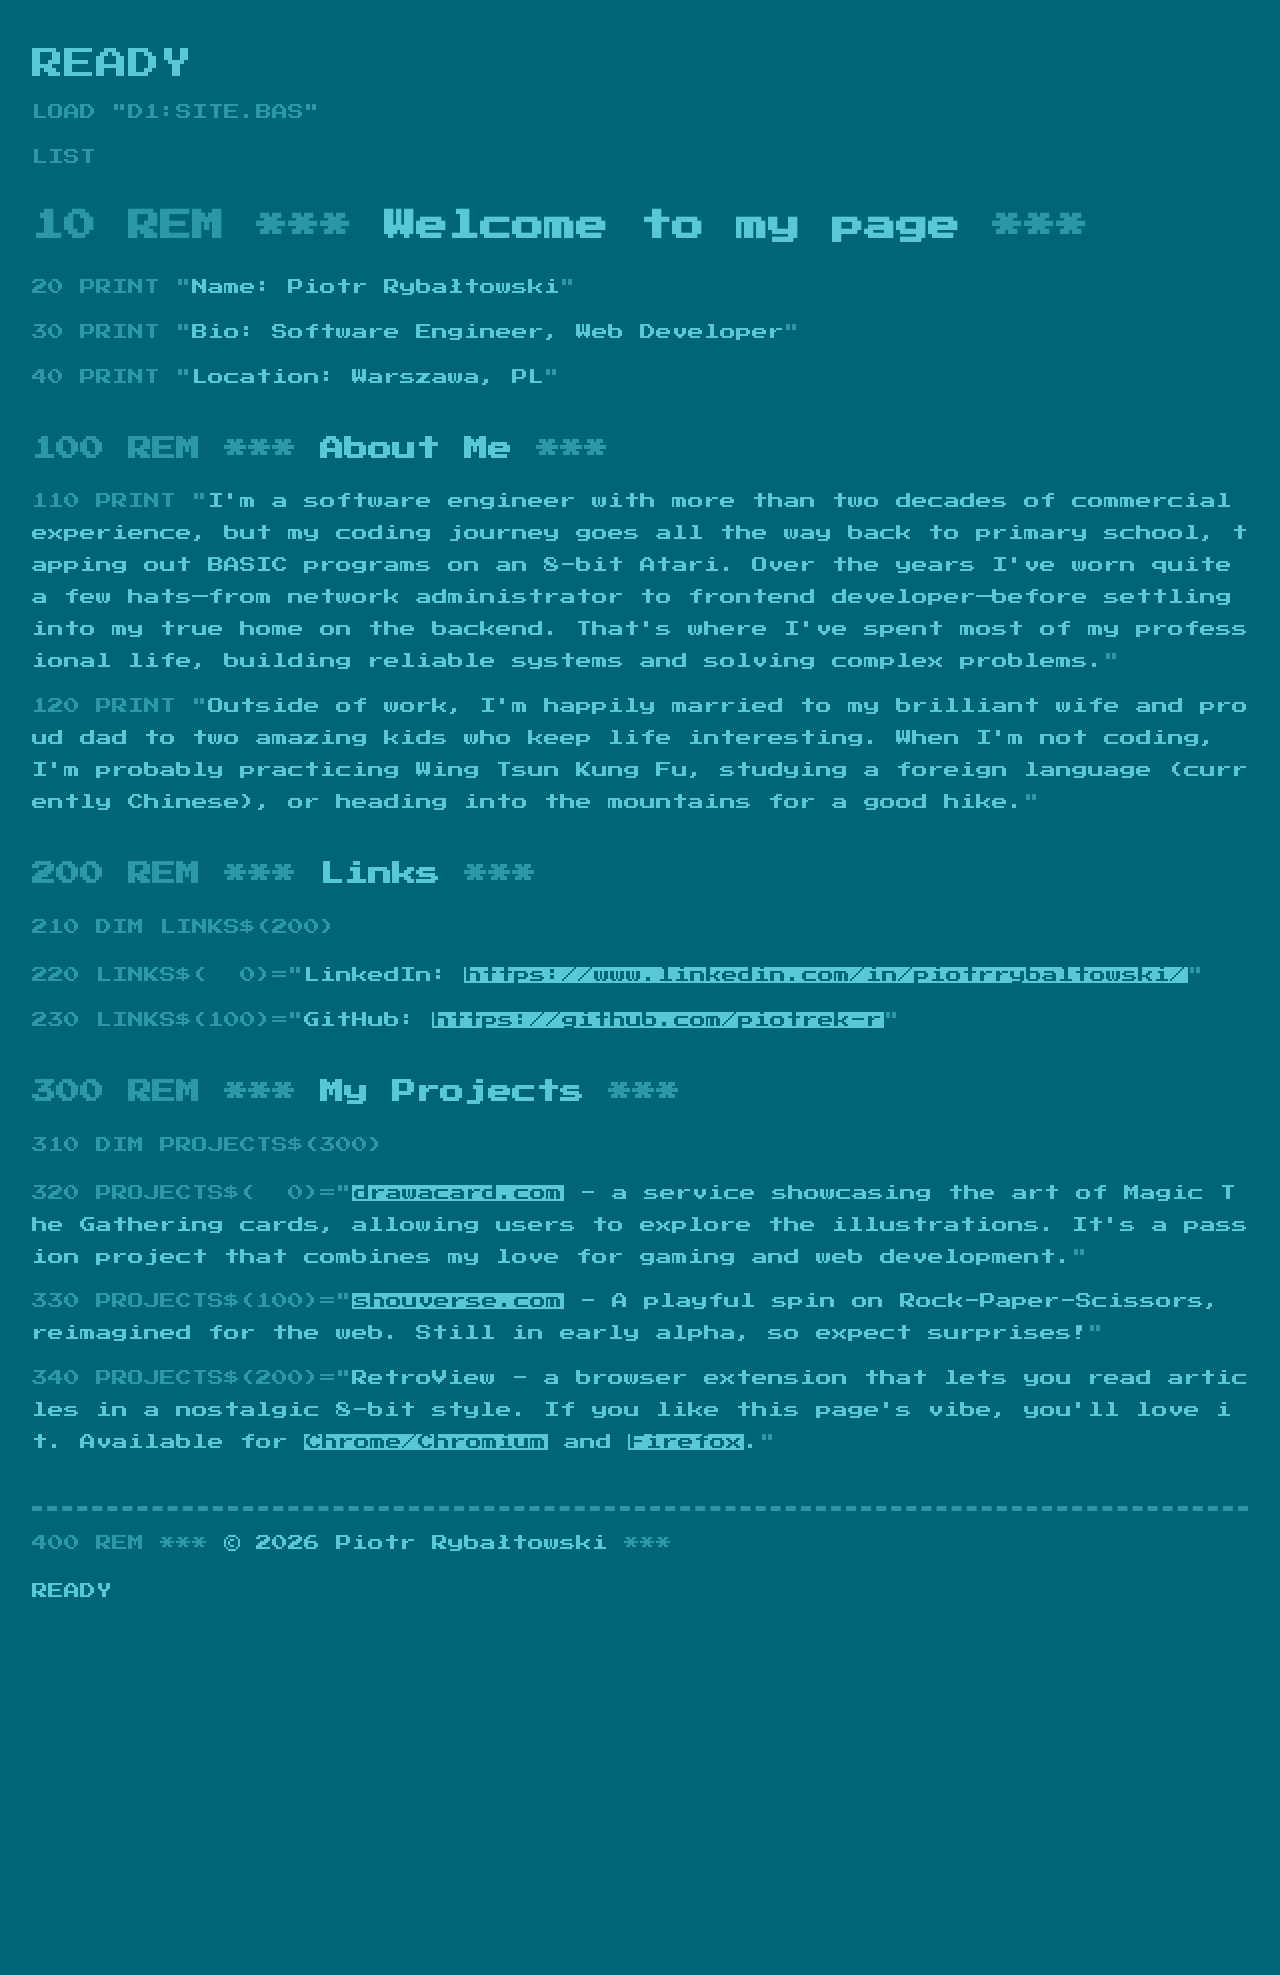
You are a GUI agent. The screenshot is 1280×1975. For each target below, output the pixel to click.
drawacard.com (458, 1193)
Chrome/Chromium (426, 1442)
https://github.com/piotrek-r (658, 1020)
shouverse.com (458, 1301)
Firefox (686, 1442)
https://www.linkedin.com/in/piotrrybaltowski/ (826, 975)
